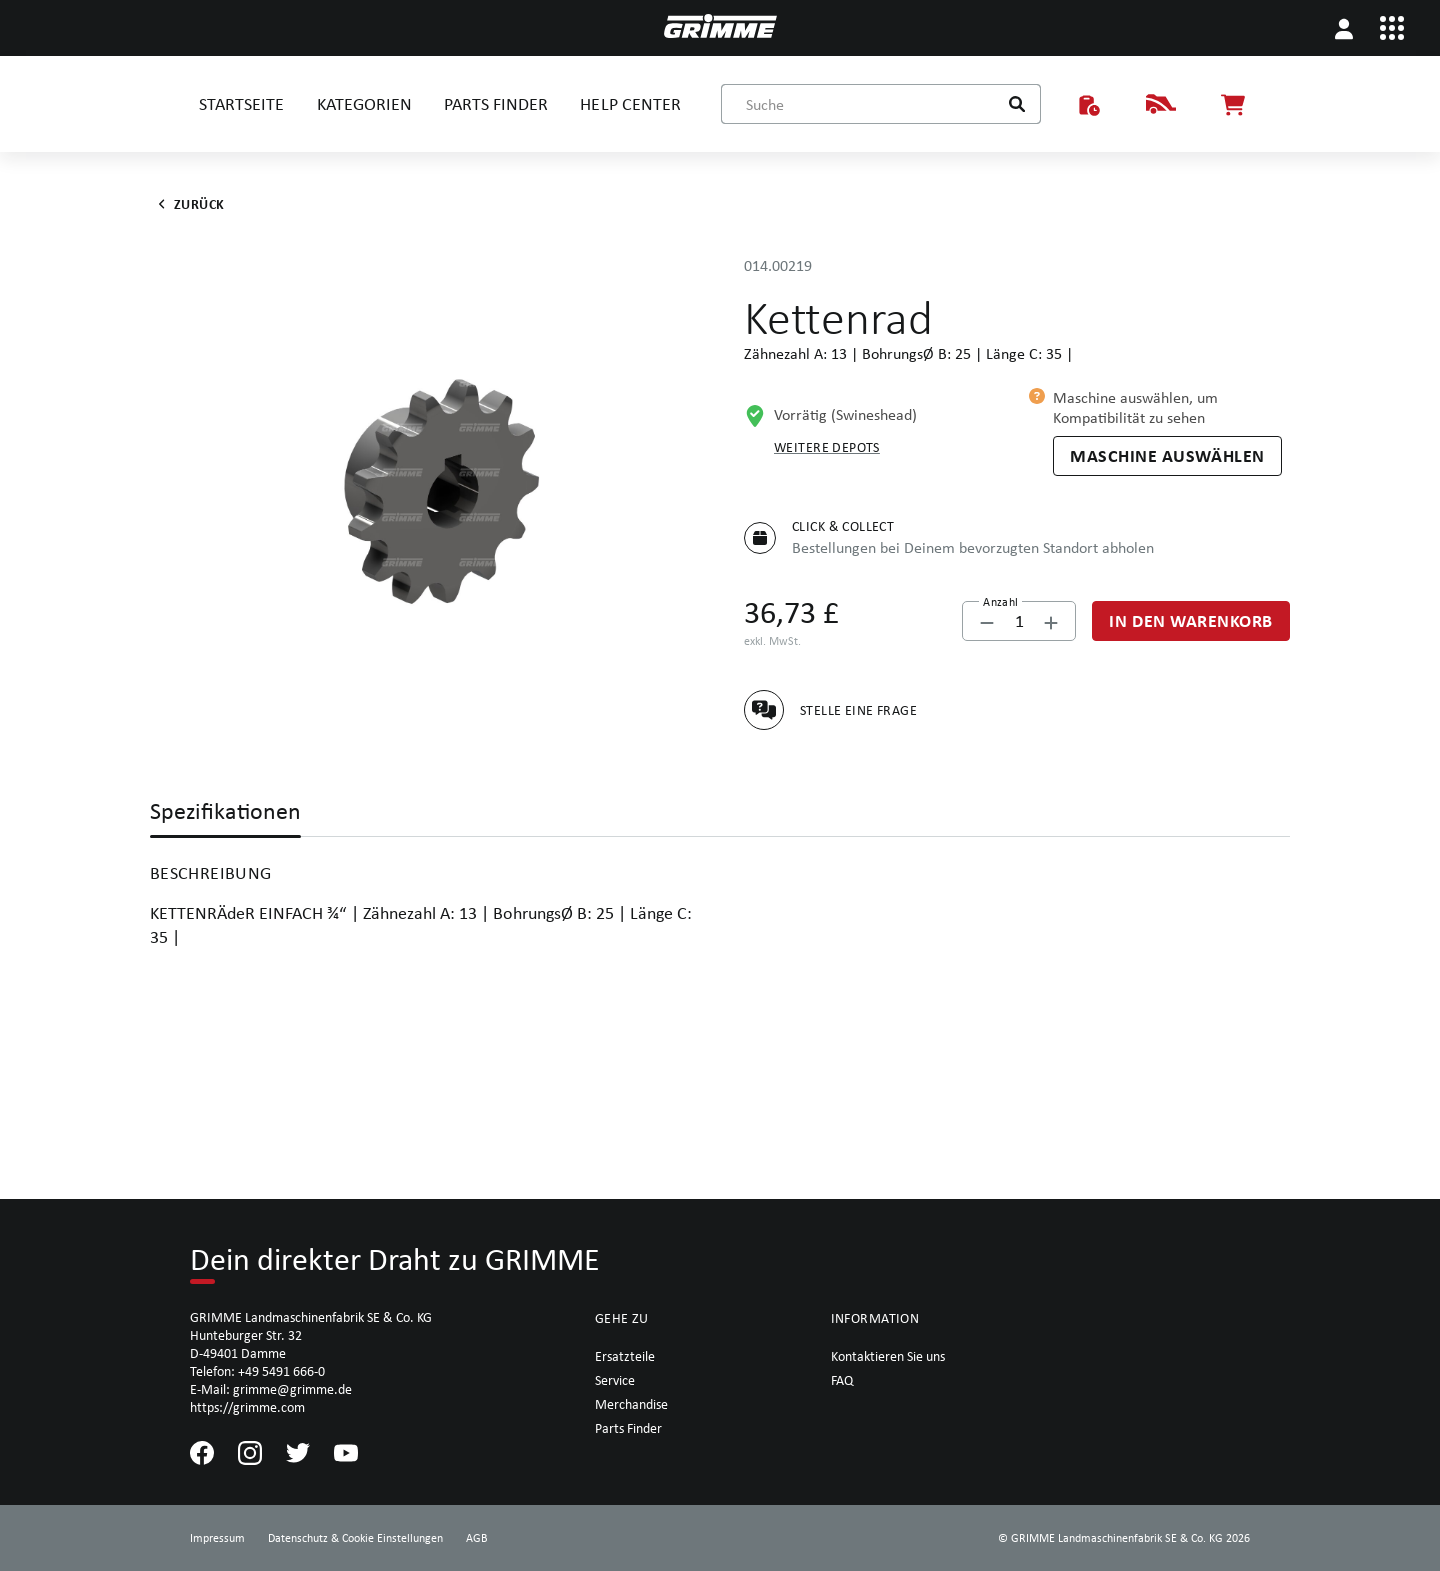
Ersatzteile (625, 1356)
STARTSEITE (241, 103)
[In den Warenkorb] (1191, 621)
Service (615, 1380)
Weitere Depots (827, 447)
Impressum (217, 1538)
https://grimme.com (247, 1407)
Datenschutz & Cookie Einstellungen (355, 1538)
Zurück (187, 204)
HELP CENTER (630, 103)
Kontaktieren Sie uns (888, 1356)
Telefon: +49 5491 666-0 (257, 1371)
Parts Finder (628, 1428)
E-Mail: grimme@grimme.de (271, 1389)
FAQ (842, 1380)
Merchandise (631, 1404)
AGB (477, 1538)
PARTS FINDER (496, 103)
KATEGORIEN (364, 103)
